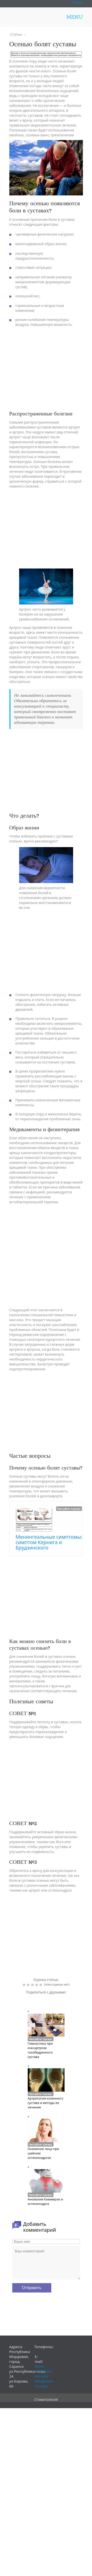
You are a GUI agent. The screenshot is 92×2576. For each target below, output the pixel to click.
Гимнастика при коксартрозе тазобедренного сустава (40, 2050)
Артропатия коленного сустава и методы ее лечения (45, 2102)
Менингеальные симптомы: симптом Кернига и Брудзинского (49, 1542)
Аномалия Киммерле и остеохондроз (45, 2201)
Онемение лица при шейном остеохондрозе (43, 2153)
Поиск (78, 2)
